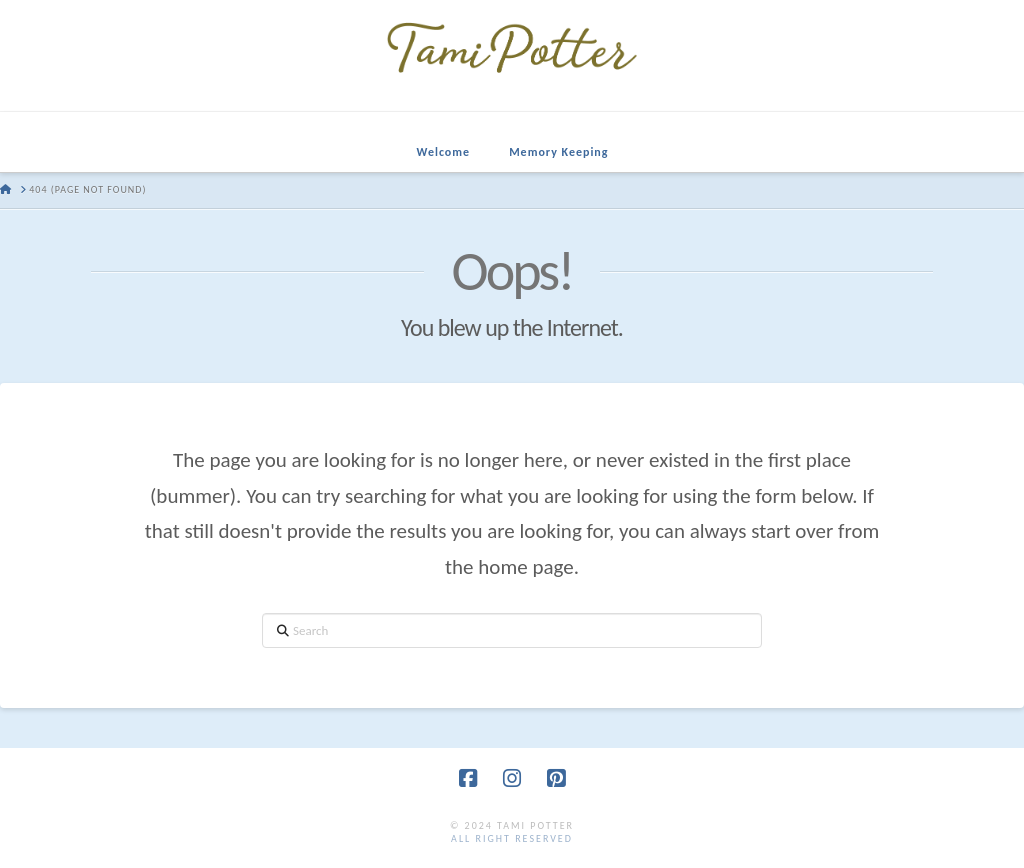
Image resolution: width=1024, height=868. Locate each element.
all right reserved (512, 838)
